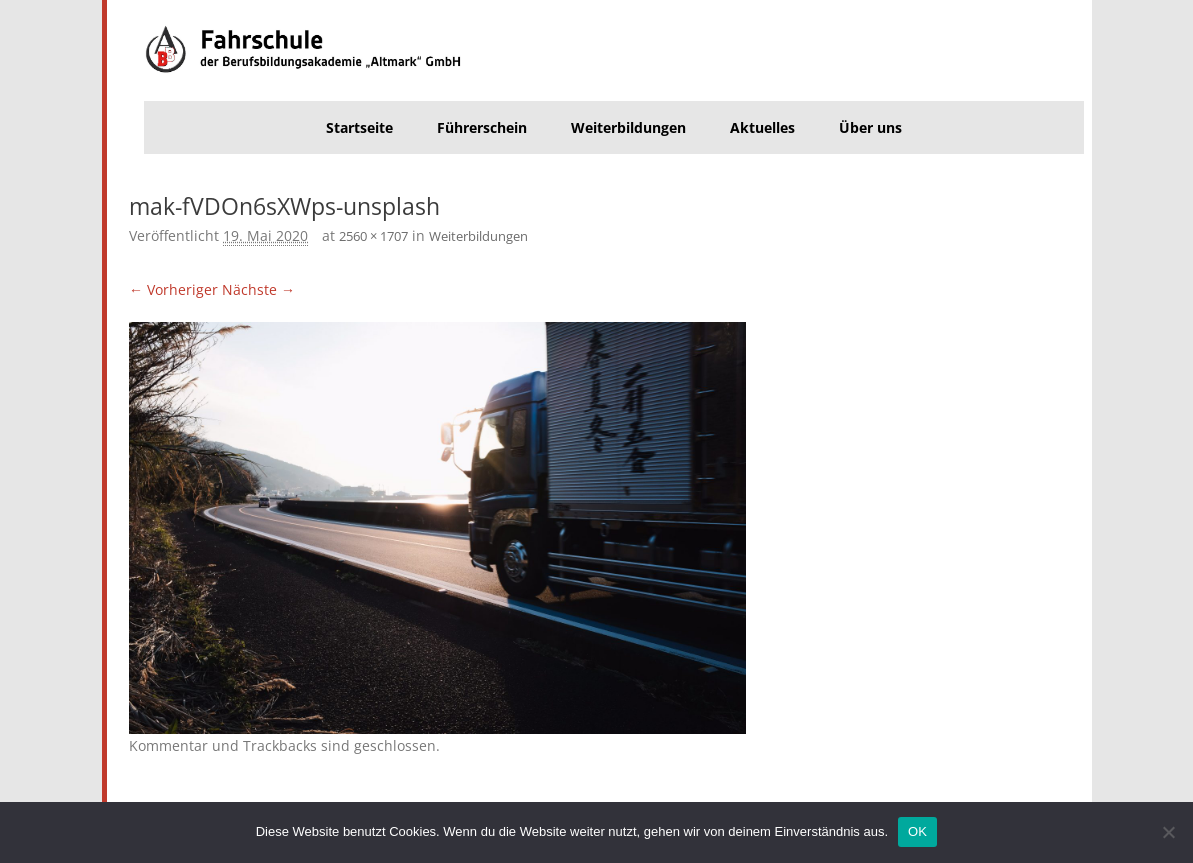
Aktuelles (762, 127)
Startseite (359, 127)
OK (917, 831)
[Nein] (1168, 832)
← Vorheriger (173, 289)
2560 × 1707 (373, 236)
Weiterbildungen (628, 127)
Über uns (870, 127)
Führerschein (482, 127)
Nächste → (258, 289)
